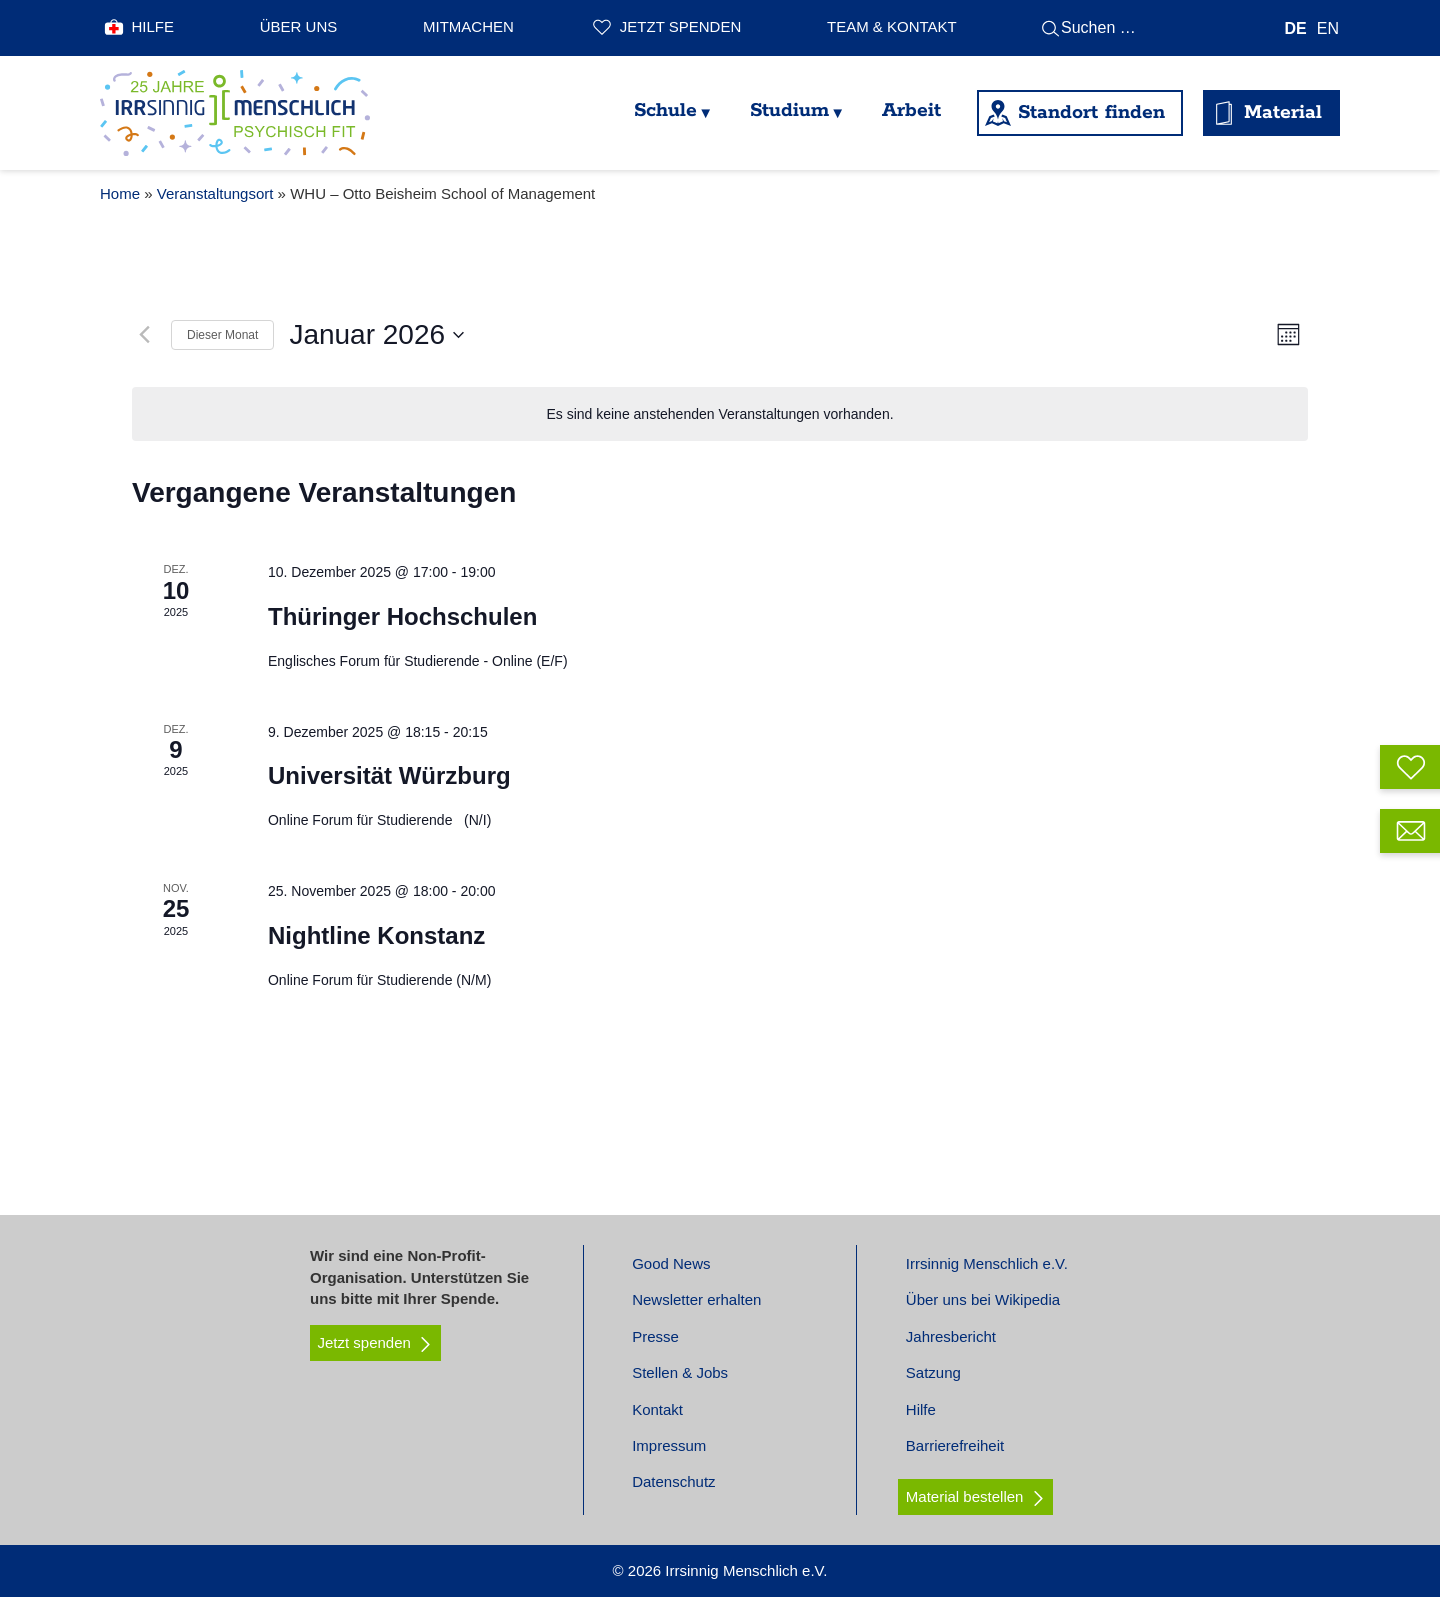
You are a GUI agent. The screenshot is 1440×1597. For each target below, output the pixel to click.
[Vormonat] (144, 335)
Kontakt (657, 1409)
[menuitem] (1296, 28)
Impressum (669, 1445)
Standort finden (1091, 112)
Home (120, 193)
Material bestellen (965, 1496)
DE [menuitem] (1296, 27)
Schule (665, 110)
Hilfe (153, 26)
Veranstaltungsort (215, 193)
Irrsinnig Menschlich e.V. (987, 1263)
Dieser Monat (222, 335)
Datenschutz (673, 1481)
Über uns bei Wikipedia (983, 1299)
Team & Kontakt (892, 26)
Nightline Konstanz (376, 935)
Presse (655, 1336)
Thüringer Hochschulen (402, 616)
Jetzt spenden (680, 26)
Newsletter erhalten (696, 1299)
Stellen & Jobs (680, 1372)
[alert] (720, 414)
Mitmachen (468, 26)
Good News (671, 1263)
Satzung (933, 1372)
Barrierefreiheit (955, 1445)
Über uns (299, 26)
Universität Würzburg (389, 775)
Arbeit (911, 110)
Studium (789, 110)
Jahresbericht (951, 1336)
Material (1283, 112)
